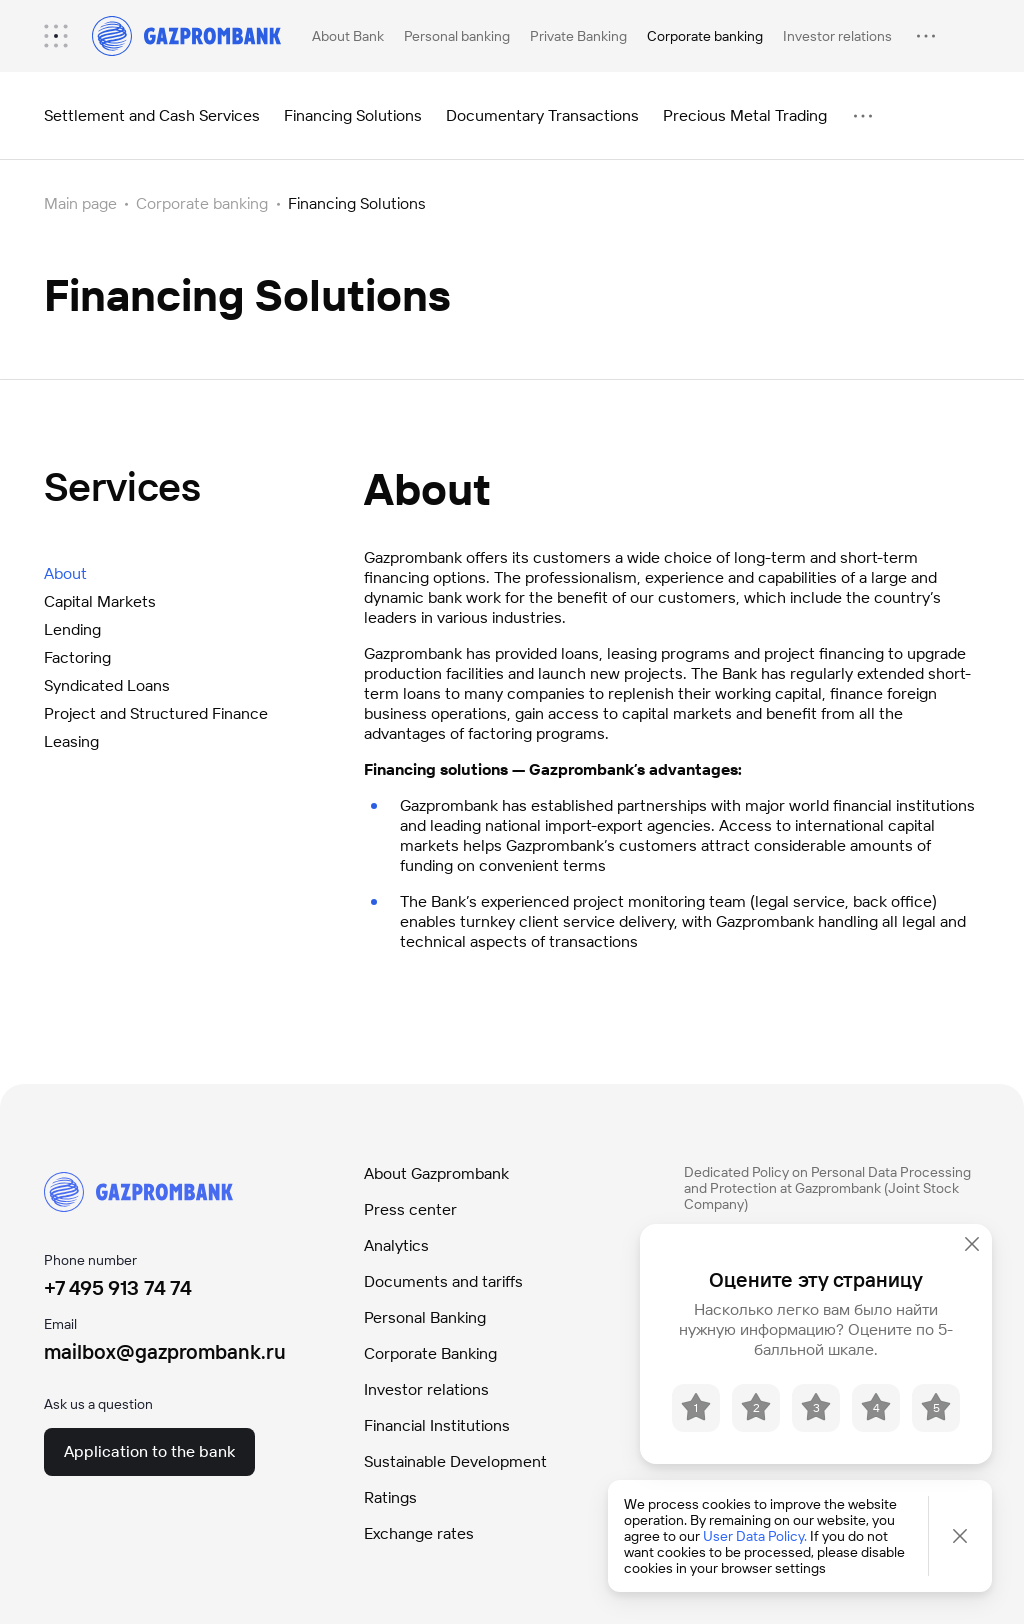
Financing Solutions (353, 115)
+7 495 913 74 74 (118, 1288)
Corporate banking (705, 36)
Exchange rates (419, 1533)
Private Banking (578, 36)
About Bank (348, 36)
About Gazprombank (436, 1173)
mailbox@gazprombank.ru (165, 1352)
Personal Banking (425, 1317)
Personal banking (457, 36)
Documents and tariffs (443, 1281)
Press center (410, 1209)
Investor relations (837, 36)
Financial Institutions (437, 1425)
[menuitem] (66, 36)
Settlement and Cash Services (152, 115)
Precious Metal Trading (745, 115)
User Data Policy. (755, 1536)
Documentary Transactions (542, 115)
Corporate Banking (430, 1353)
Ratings (390, 1497)
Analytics (396, 1245)
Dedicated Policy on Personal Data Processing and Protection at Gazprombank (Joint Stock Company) (827, 1188)
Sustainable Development (455, 1461)
